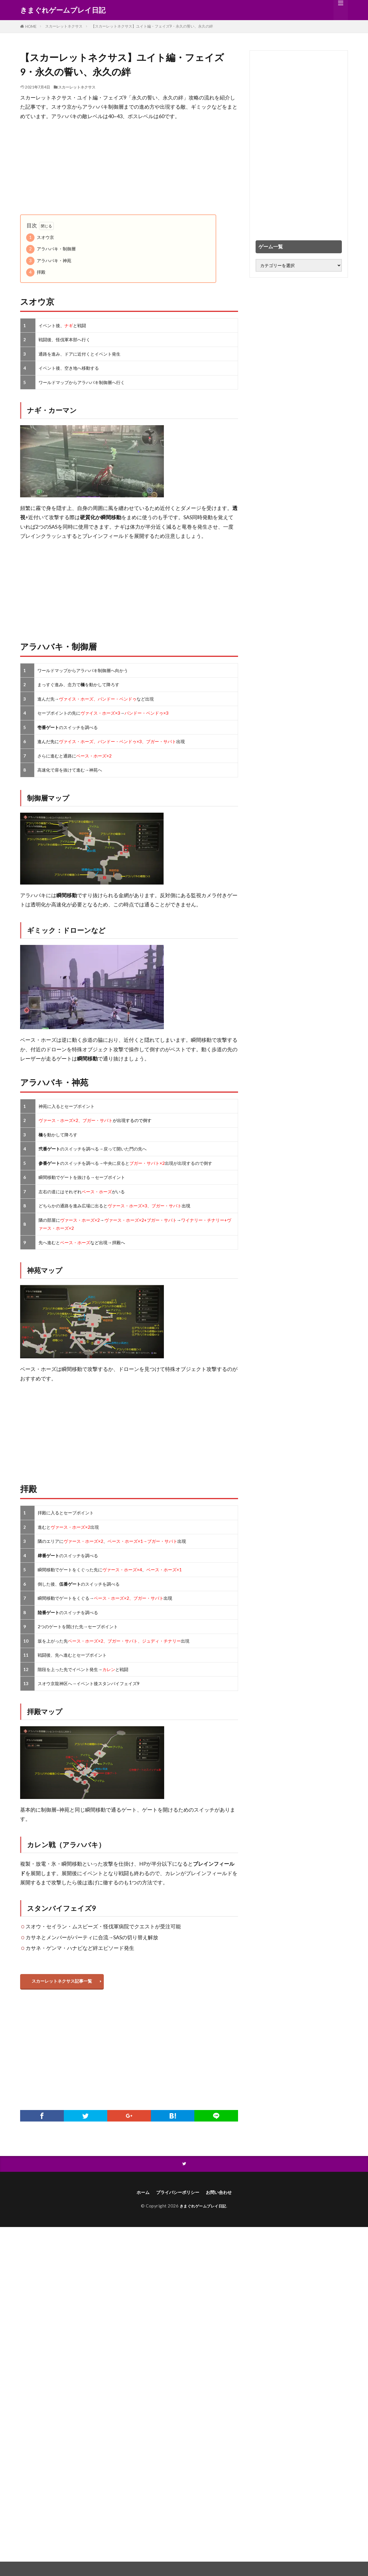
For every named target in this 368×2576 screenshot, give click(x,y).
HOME (31, 26)
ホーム (136, 2196)
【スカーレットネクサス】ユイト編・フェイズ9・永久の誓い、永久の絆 (152, 26)
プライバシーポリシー (176, 2196)
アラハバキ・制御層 (51, 249)
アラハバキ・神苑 (48, 261)
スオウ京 (40, 237)
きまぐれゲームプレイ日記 (63, 10)
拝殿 (35, 272)
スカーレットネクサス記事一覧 (64, 1982)
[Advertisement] (129, 168)
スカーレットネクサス (64, 26)
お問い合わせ (224, 2196)
